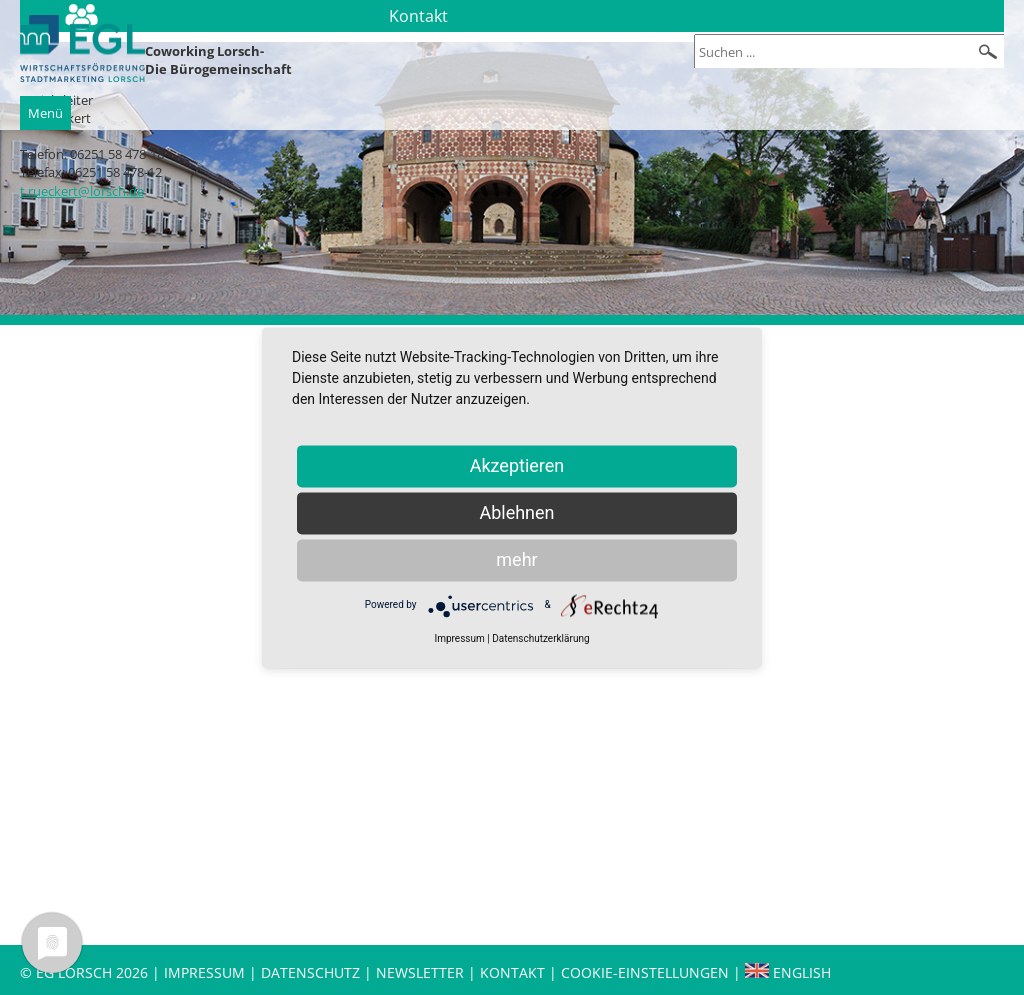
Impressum (204, 972)
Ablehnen (516, 512)
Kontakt (514, 972)
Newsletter (420, 972)
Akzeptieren (517, 465)
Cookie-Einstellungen (645, 972)
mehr (516, 559)
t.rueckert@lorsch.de (82, 191)
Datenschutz (312, 972)
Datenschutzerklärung (540, 638)
